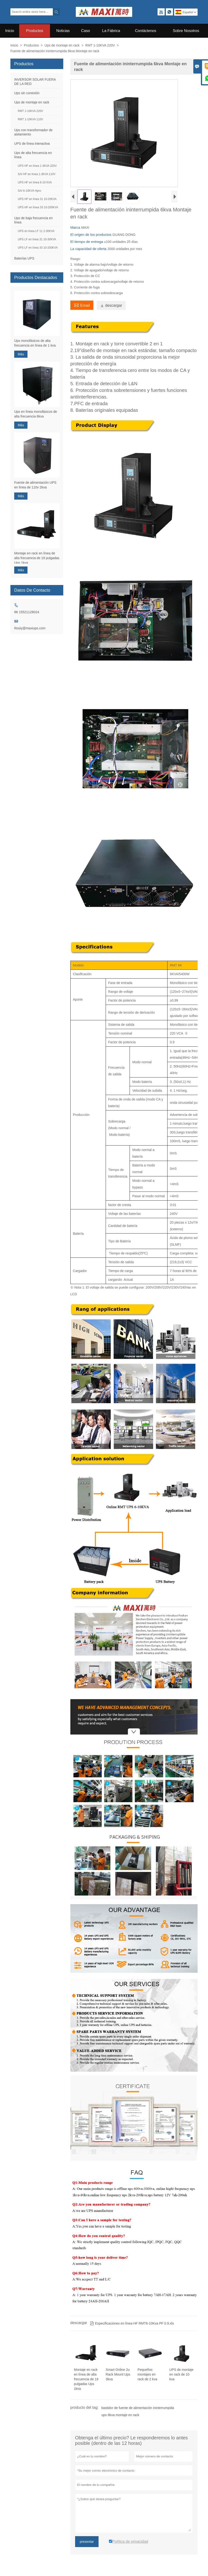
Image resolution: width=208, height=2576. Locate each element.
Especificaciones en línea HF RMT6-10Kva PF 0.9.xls (132, 2323)
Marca (75, 227)
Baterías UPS (24, 258)
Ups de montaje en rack (62, 45)
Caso (85, 31)
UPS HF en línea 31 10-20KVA (37, 199)
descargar (111, 305)
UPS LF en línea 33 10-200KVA (38, 247)
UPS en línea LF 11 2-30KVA (36, 231)
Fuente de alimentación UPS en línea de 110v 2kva (35, 485)
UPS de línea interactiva (32, 143)
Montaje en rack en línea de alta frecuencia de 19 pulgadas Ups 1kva (36, 558)
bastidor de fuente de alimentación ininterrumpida (137, 2408)
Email (82, 304)
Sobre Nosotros (186, 31)
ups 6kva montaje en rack (120, 2415)
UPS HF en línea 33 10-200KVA (38, 207)
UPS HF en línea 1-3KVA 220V (37, 165)
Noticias (63, 31)
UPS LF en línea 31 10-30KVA (37, 239)
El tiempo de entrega (87, 242)
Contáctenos (145, 31)
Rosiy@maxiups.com (29, 628)
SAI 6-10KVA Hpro (29, 190)
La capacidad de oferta (89, 249)
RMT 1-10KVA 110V (30, 119)
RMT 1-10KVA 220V (100, 45)
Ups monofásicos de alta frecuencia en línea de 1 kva (35, 343)
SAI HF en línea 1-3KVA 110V (36, 174)
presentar (87, 2542)
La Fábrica (111, 31)
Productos (34, 31)
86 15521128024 (26, 612)
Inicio (9, 31)
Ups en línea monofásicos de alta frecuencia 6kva (35, 414)
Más (21, 354)
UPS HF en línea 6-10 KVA (35, 182)
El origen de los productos (91, 234)
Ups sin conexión (27, 93)
